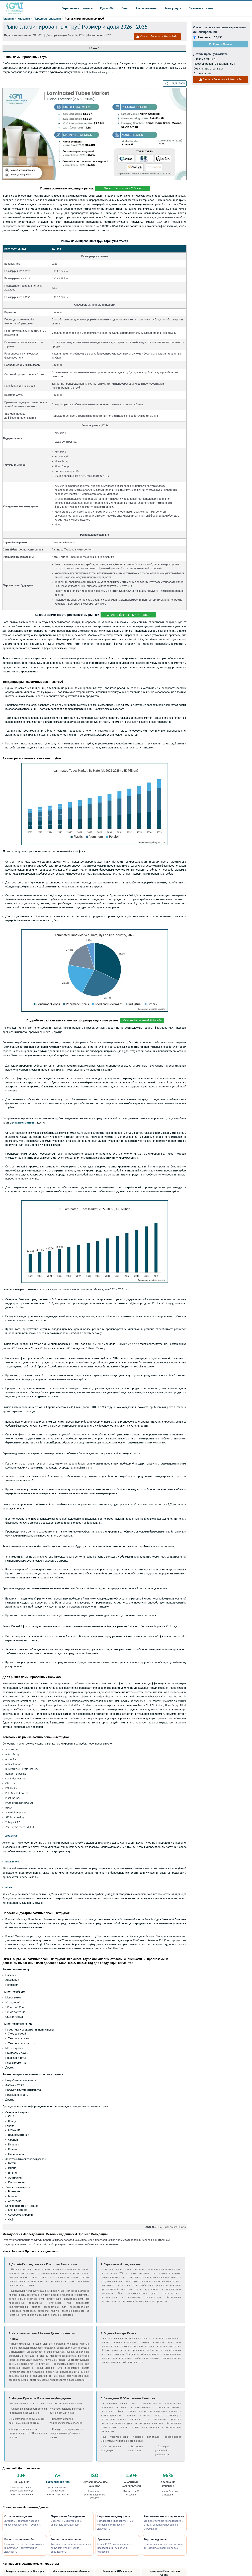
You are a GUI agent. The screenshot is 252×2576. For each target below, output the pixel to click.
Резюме (94, 48)
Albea (8, 1887)
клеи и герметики (22, 1122)
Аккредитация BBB (58, 2482)
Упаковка (24, 18)
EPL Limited (12, 1861)
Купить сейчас (220, 44)
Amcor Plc (11, 1836)
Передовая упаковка (47, 18)
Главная (8, 18)
